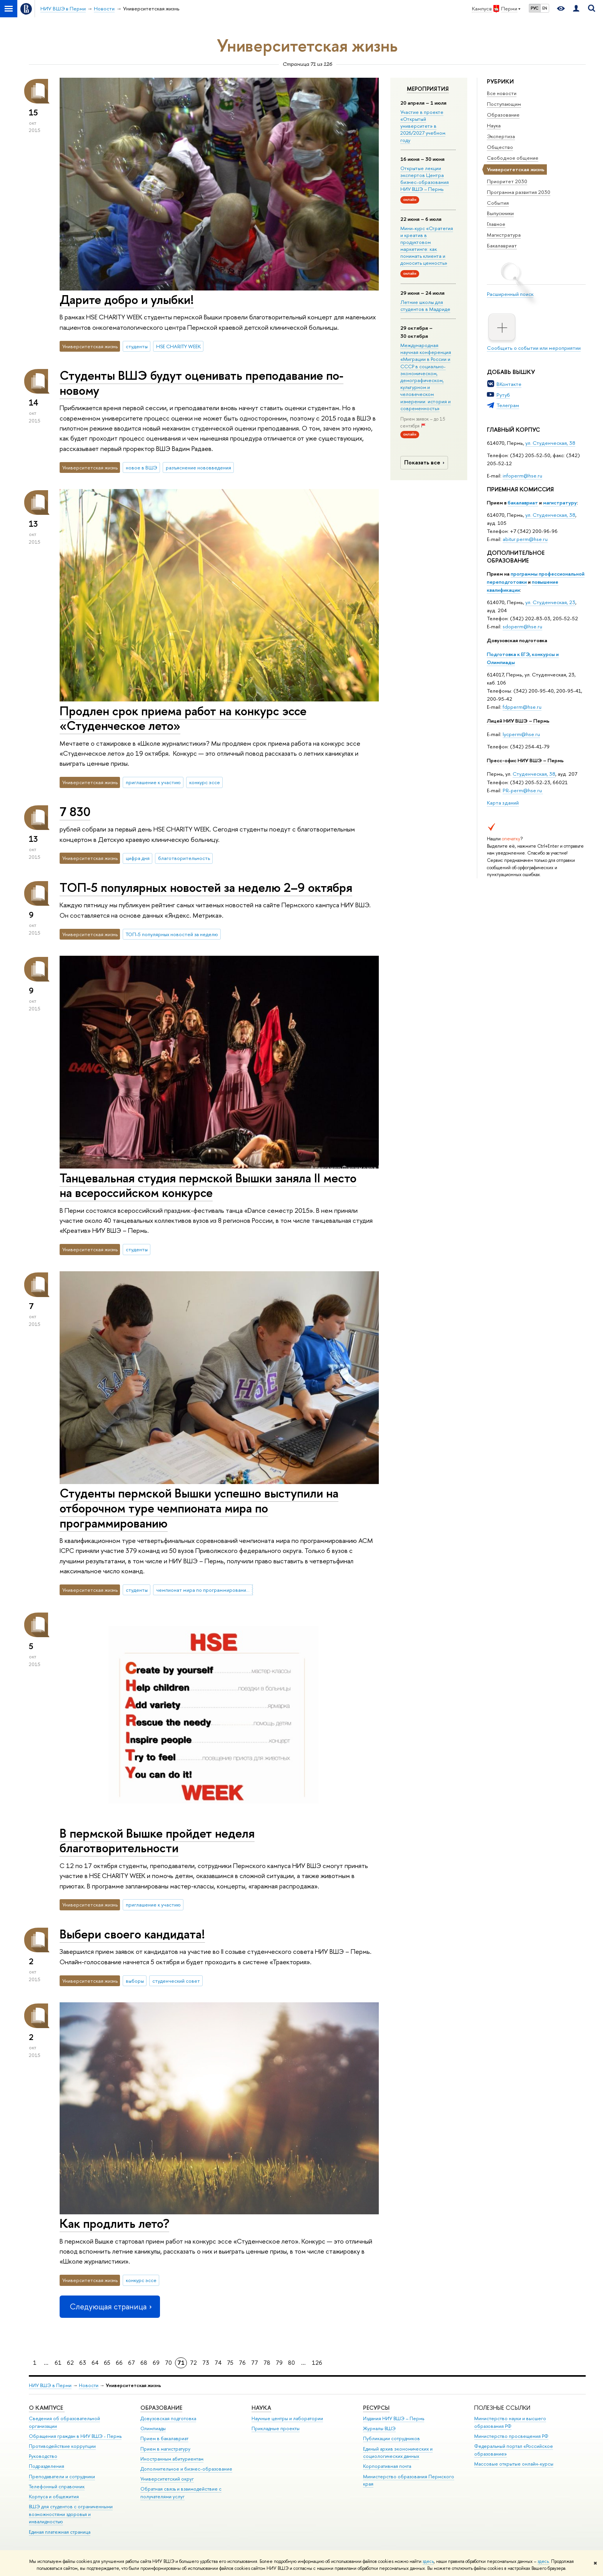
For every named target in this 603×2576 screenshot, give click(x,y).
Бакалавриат (502, 245)
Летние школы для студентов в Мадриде (425, 305)
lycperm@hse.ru (521, 734)
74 (218, 2363)
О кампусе (47, 2408)
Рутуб (503, 394)
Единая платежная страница (59, 2532)
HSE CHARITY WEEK (178, 346)
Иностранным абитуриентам (171, 2459)
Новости (88, 2385)
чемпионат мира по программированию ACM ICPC (204, 1589)
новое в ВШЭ (141, 467)
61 (58, 2363)
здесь (428, 2561)
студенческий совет (176, 1980)
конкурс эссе (204, 782)
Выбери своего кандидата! (132, 1933)
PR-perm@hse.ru (522, 790)
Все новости (501, 93)
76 (242, 2363)
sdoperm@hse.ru (522, 626)
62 (70, 2363)
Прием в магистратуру (165, 2449)
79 (279, 2363)
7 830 (75, 811)
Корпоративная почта (387, 2466)
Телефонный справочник (57, 2486)
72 (193, 2363)
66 (119, 2363)
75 (230, 2363)
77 (254, 2363)
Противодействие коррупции (62, 2446)
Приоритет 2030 (507, 181)
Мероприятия (428, 89)
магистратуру (560, 502)
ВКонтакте (508, 384)
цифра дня (138, 858)
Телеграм (507, 405)
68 (143, 2363)
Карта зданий (503, 802)
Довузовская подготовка (517, 640)
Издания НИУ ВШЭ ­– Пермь (393, 2418)
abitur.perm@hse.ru (525, 539)
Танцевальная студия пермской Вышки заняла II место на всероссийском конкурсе (208, 1185)
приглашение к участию (153, 782)
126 (317, 2363)
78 (266, 2363)
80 (291, 2363)
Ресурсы (376, 2408)
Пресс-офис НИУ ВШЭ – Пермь (525, 760)
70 (168, 2363)
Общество (500, 147)
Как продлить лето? (114, 2223)
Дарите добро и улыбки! (127, 299)
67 (131, 2363)
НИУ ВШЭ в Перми (50, 2385)
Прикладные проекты (276, 2428)
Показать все (425, 462)
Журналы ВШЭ (379, 2428)
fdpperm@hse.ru (522, 706)
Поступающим (504, 103)
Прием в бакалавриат (164, 2438)
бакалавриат (523, 502)
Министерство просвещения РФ (511, 2436)
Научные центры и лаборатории (287, 2418)
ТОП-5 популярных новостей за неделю (172, 934)
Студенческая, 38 (534, 773)
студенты (137, 346)
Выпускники (500, 213)
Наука (494, 125)
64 (95, 2363)
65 (107, 2363)
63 (82, 2363)
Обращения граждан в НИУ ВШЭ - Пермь (75, 2436)
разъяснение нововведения (198, 467)
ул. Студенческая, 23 (550, 602)
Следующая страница (110, 2306)
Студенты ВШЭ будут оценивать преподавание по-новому (201, 383)
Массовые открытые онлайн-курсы (513, 2464)
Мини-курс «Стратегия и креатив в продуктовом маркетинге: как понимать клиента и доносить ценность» (426, 246)
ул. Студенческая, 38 (550, 442)
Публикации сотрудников (391, 2438)
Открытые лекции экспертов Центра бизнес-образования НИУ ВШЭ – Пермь (424, 179)
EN (544, 8)
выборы (135, 1980)
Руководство (43, 2456)
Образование (503, 114)
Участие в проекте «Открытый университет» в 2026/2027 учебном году (422, 126)
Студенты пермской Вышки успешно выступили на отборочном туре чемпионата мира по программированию (199, 1507)
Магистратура (504, 234)
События (498, 202)
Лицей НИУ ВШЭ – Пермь (518, 720)
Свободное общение (512, 157)
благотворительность (184, 858)
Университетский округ (167, 2479)
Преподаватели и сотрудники (62, 2476)
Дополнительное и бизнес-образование (186, 2469)
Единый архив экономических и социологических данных (398, 2453)
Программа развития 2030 (518, 192)
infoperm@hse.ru (522, 475)
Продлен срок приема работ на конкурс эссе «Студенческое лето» (183, 718)
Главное (496, 223)
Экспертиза (501, 136)
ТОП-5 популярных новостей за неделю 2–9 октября (206, 887)
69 (156, 2363)
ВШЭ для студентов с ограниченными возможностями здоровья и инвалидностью (71, 2514)
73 (205, 2363)
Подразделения (46, 2466)
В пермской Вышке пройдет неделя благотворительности (157, 1840)
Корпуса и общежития (54, 2496)
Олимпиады (153, 2428)
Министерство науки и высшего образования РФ (510, 2422)
